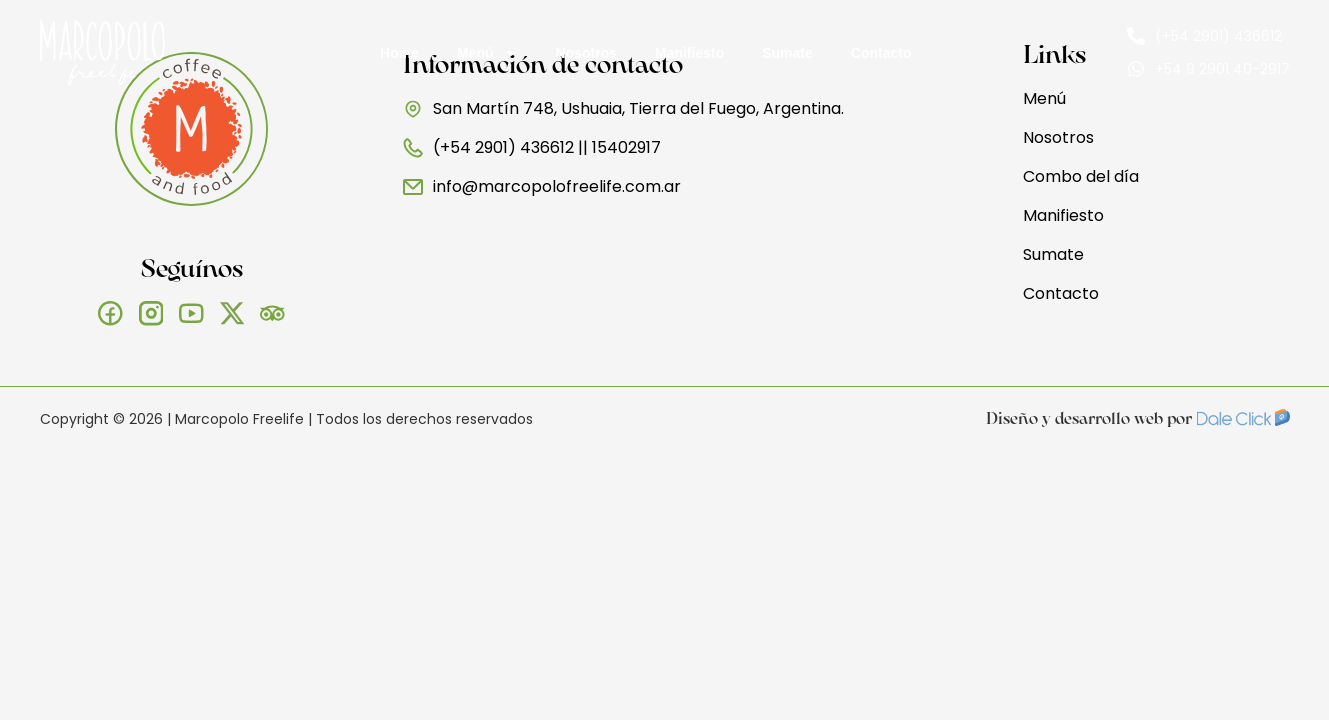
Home (399, 53)
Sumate (787, 53)
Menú (487, 53)
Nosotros (586, 53)
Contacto (881, 53)
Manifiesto (689, 53)
